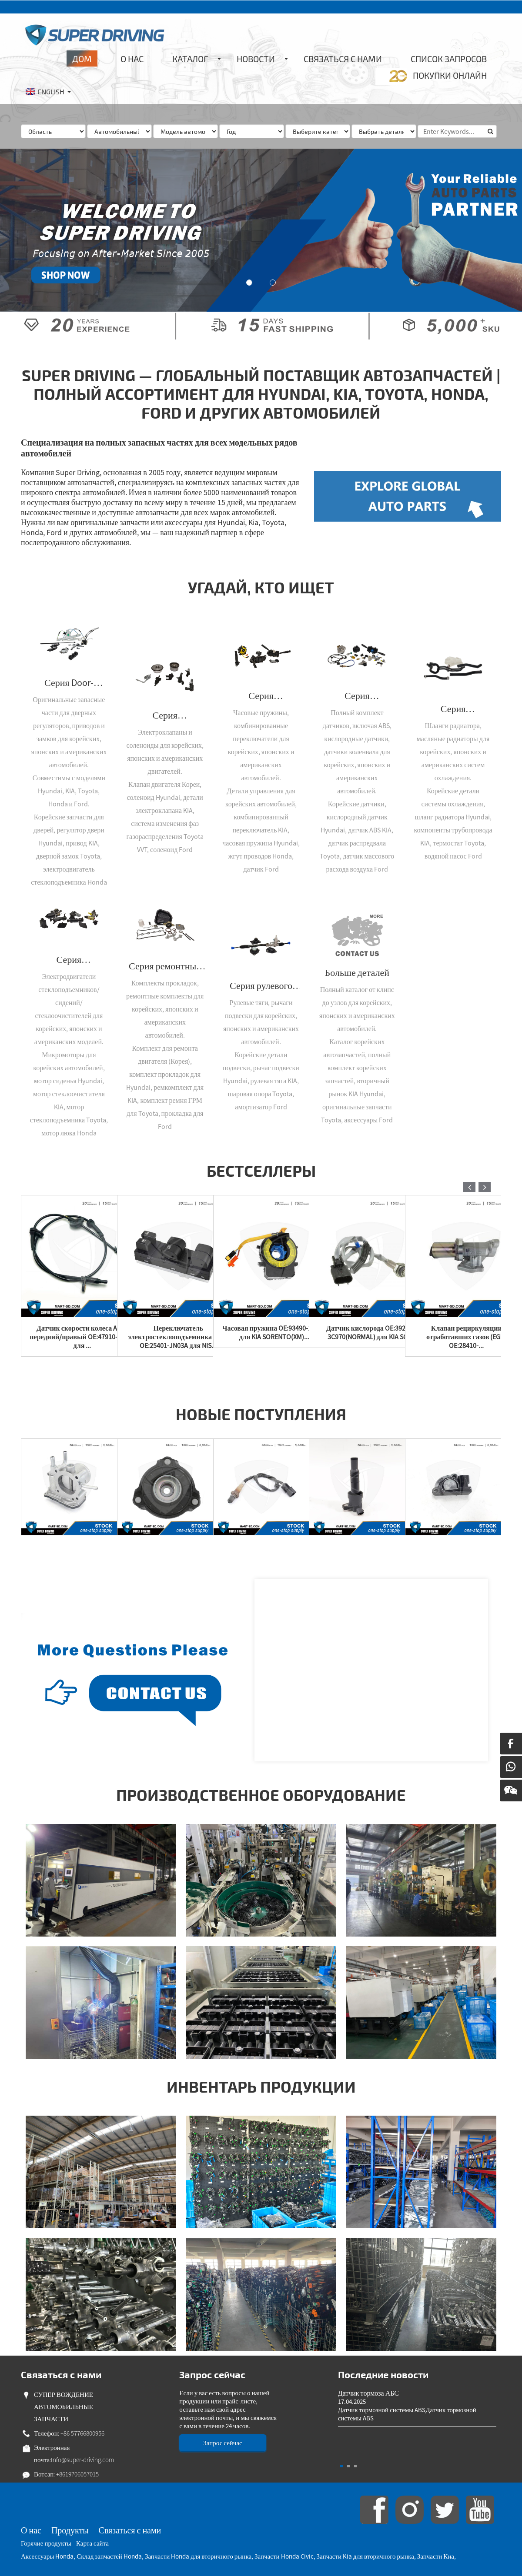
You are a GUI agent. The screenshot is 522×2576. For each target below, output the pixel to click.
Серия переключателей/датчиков (357, 695)
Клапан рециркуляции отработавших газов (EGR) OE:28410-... (466, 1337)
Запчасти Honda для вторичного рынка (198, 2556)
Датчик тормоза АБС (368, 2393)
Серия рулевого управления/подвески (261, 985)
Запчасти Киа (435, 2556)
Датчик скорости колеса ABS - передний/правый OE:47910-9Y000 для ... (82, 1337)
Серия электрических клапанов (164, 715)
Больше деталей (357, 972)
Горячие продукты (46, 2543)
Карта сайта (92, 2543)
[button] (249, 283)
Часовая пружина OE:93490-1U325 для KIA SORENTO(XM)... (274, 1332)
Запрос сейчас (222, 2443)
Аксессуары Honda (47, 2556)
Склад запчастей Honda (109, 2556)
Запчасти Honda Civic (283, 2556)
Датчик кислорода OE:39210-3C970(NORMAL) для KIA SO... (370, 1332)
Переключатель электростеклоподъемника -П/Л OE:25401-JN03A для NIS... (178, 1337)
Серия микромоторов (69, 959)
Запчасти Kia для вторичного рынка (365, 2556)
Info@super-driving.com (82, 2460)
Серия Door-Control (69, 682)
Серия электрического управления (261, 695)
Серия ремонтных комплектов (165, 966)
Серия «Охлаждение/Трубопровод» (453, 708)
